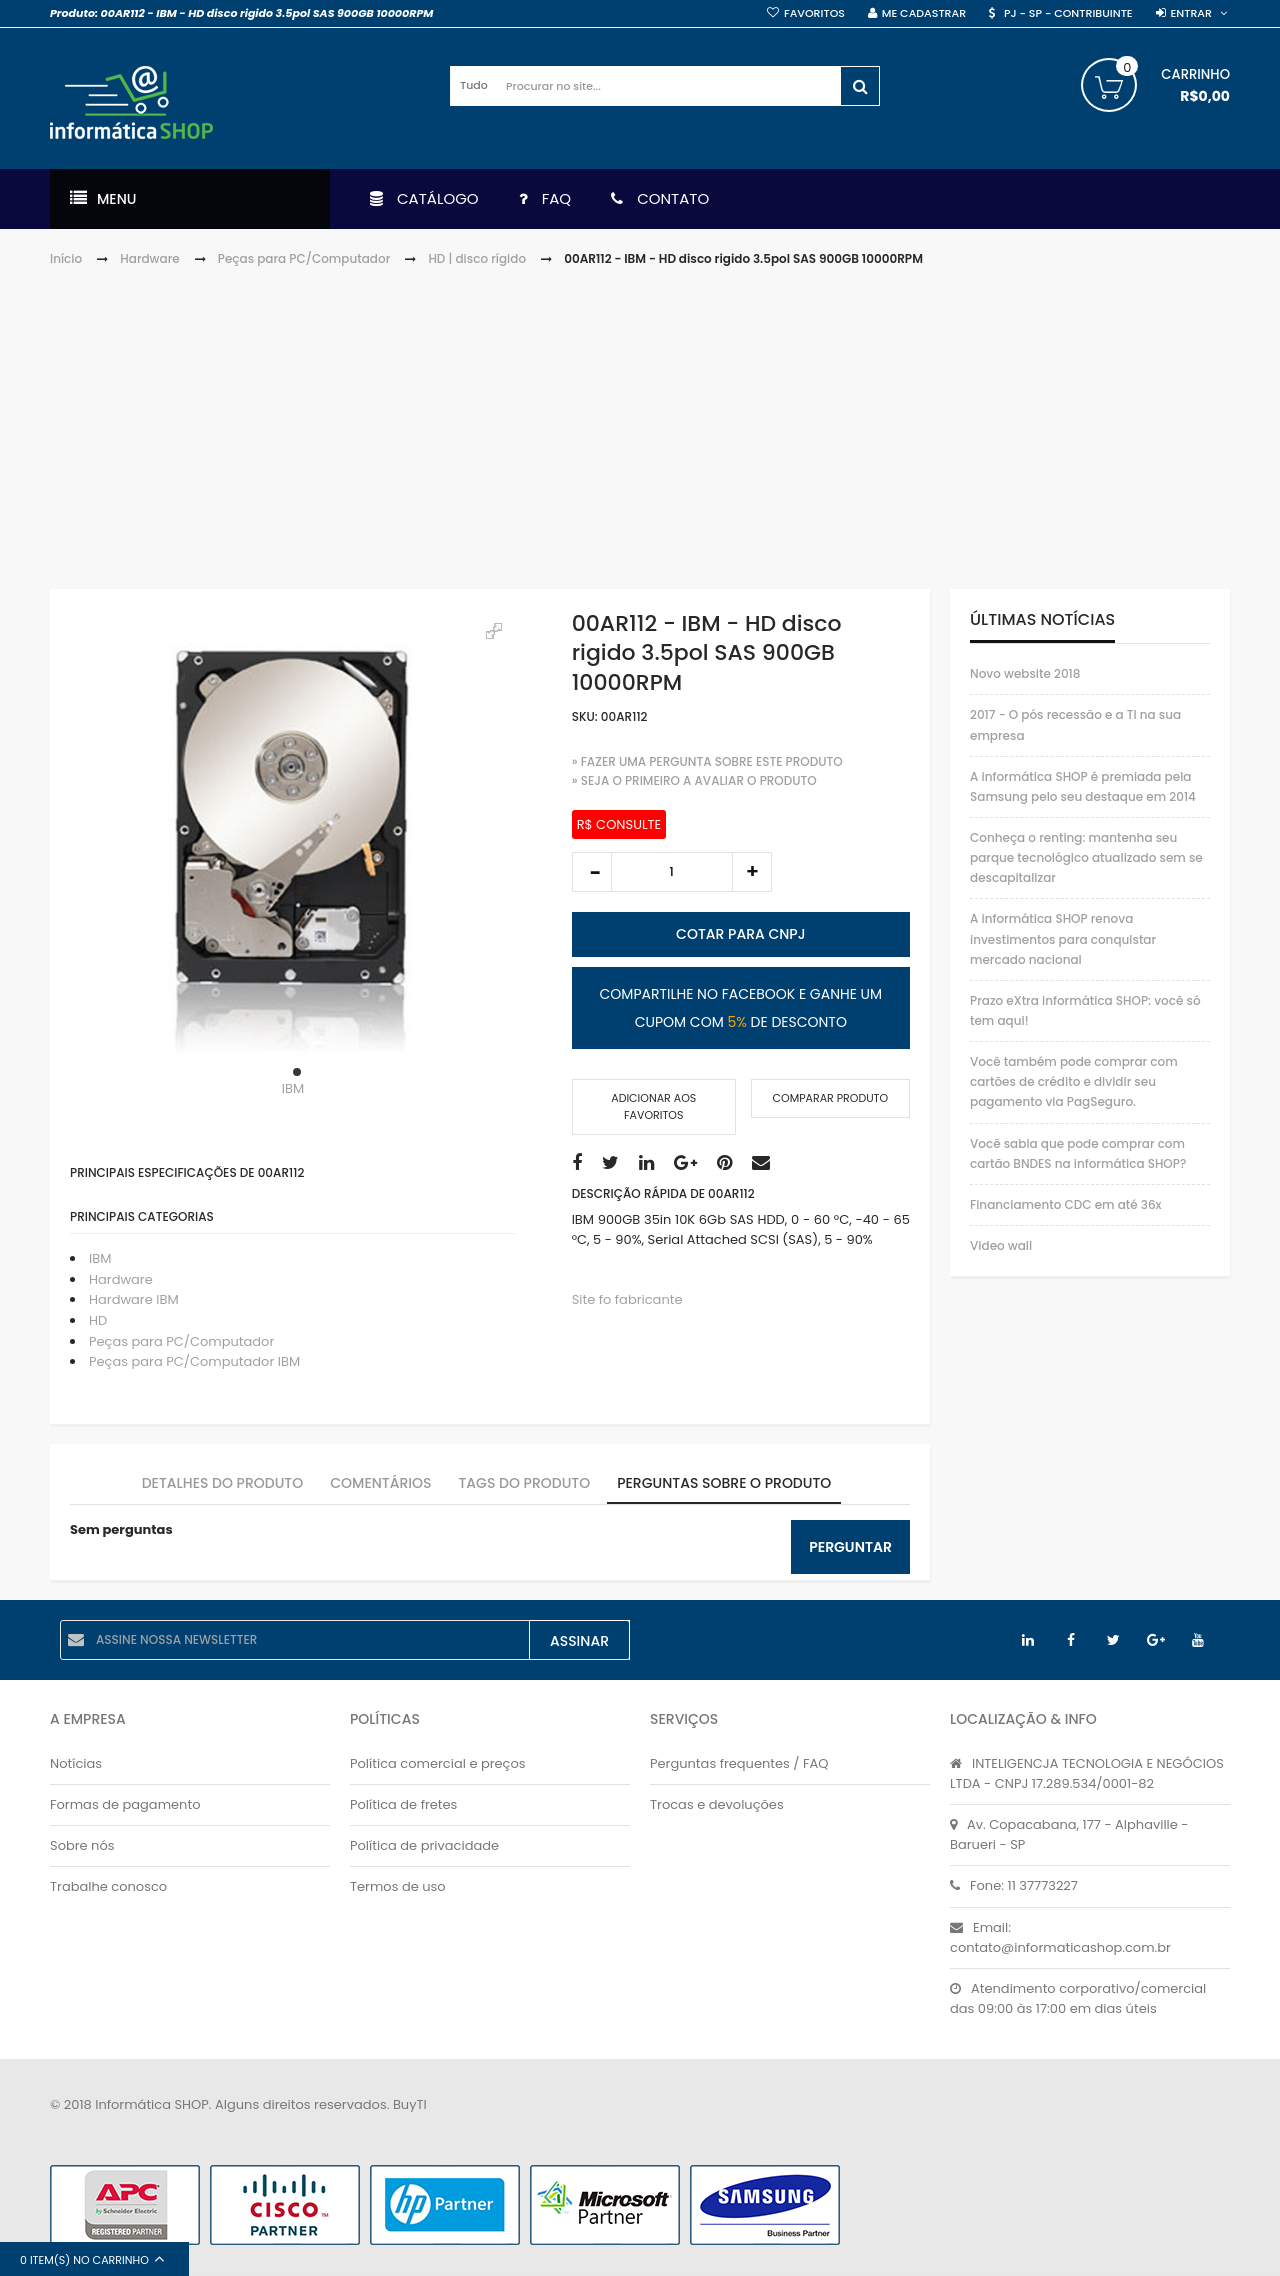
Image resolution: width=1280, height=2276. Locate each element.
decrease (592, 872)
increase (752, 872)
